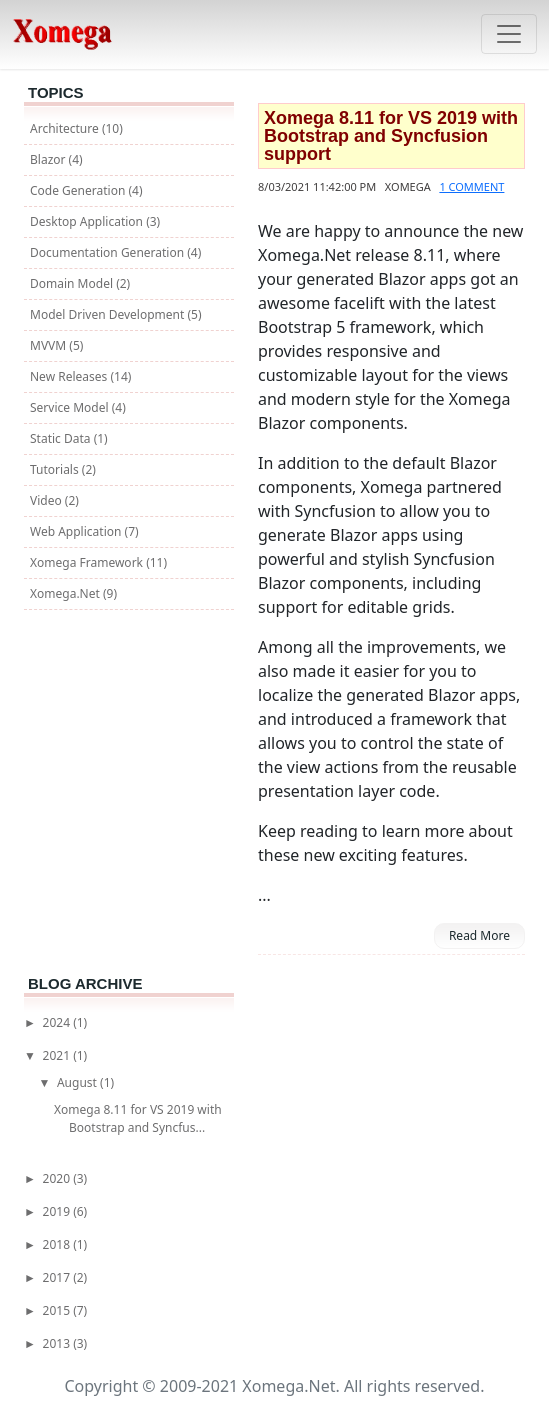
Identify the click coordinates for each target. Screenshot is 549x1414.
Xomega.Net (66, 593)
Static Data (62, 438)
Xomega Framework (88, 562)
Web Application (77, 531)
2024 (58, 1022)
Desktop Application (88, 221)
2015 (58, 1310)
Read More (479, 935)
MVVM (49, 345)
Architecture (66, 128)
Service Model (71, 407)
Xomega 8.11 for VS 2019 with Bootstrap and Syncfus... (138, 1118)
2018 (58, 1244)
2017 (58, 1277)
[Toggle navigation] (509, 34)
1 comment (471, 186)
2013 (58, 1343)
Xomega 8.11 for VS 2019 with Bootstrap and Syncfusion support (391, 136)
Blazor (49, 159)
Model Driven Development (108, 314)
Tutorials (56, 469)
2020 (58, 1178)
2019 (58, 1211)
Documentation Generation (108, 252)
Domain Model (73, 283)
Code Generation (79, 190)
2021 (58, 1055)
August (78, 1082)
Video (47, 500)
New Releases (70, 376)
